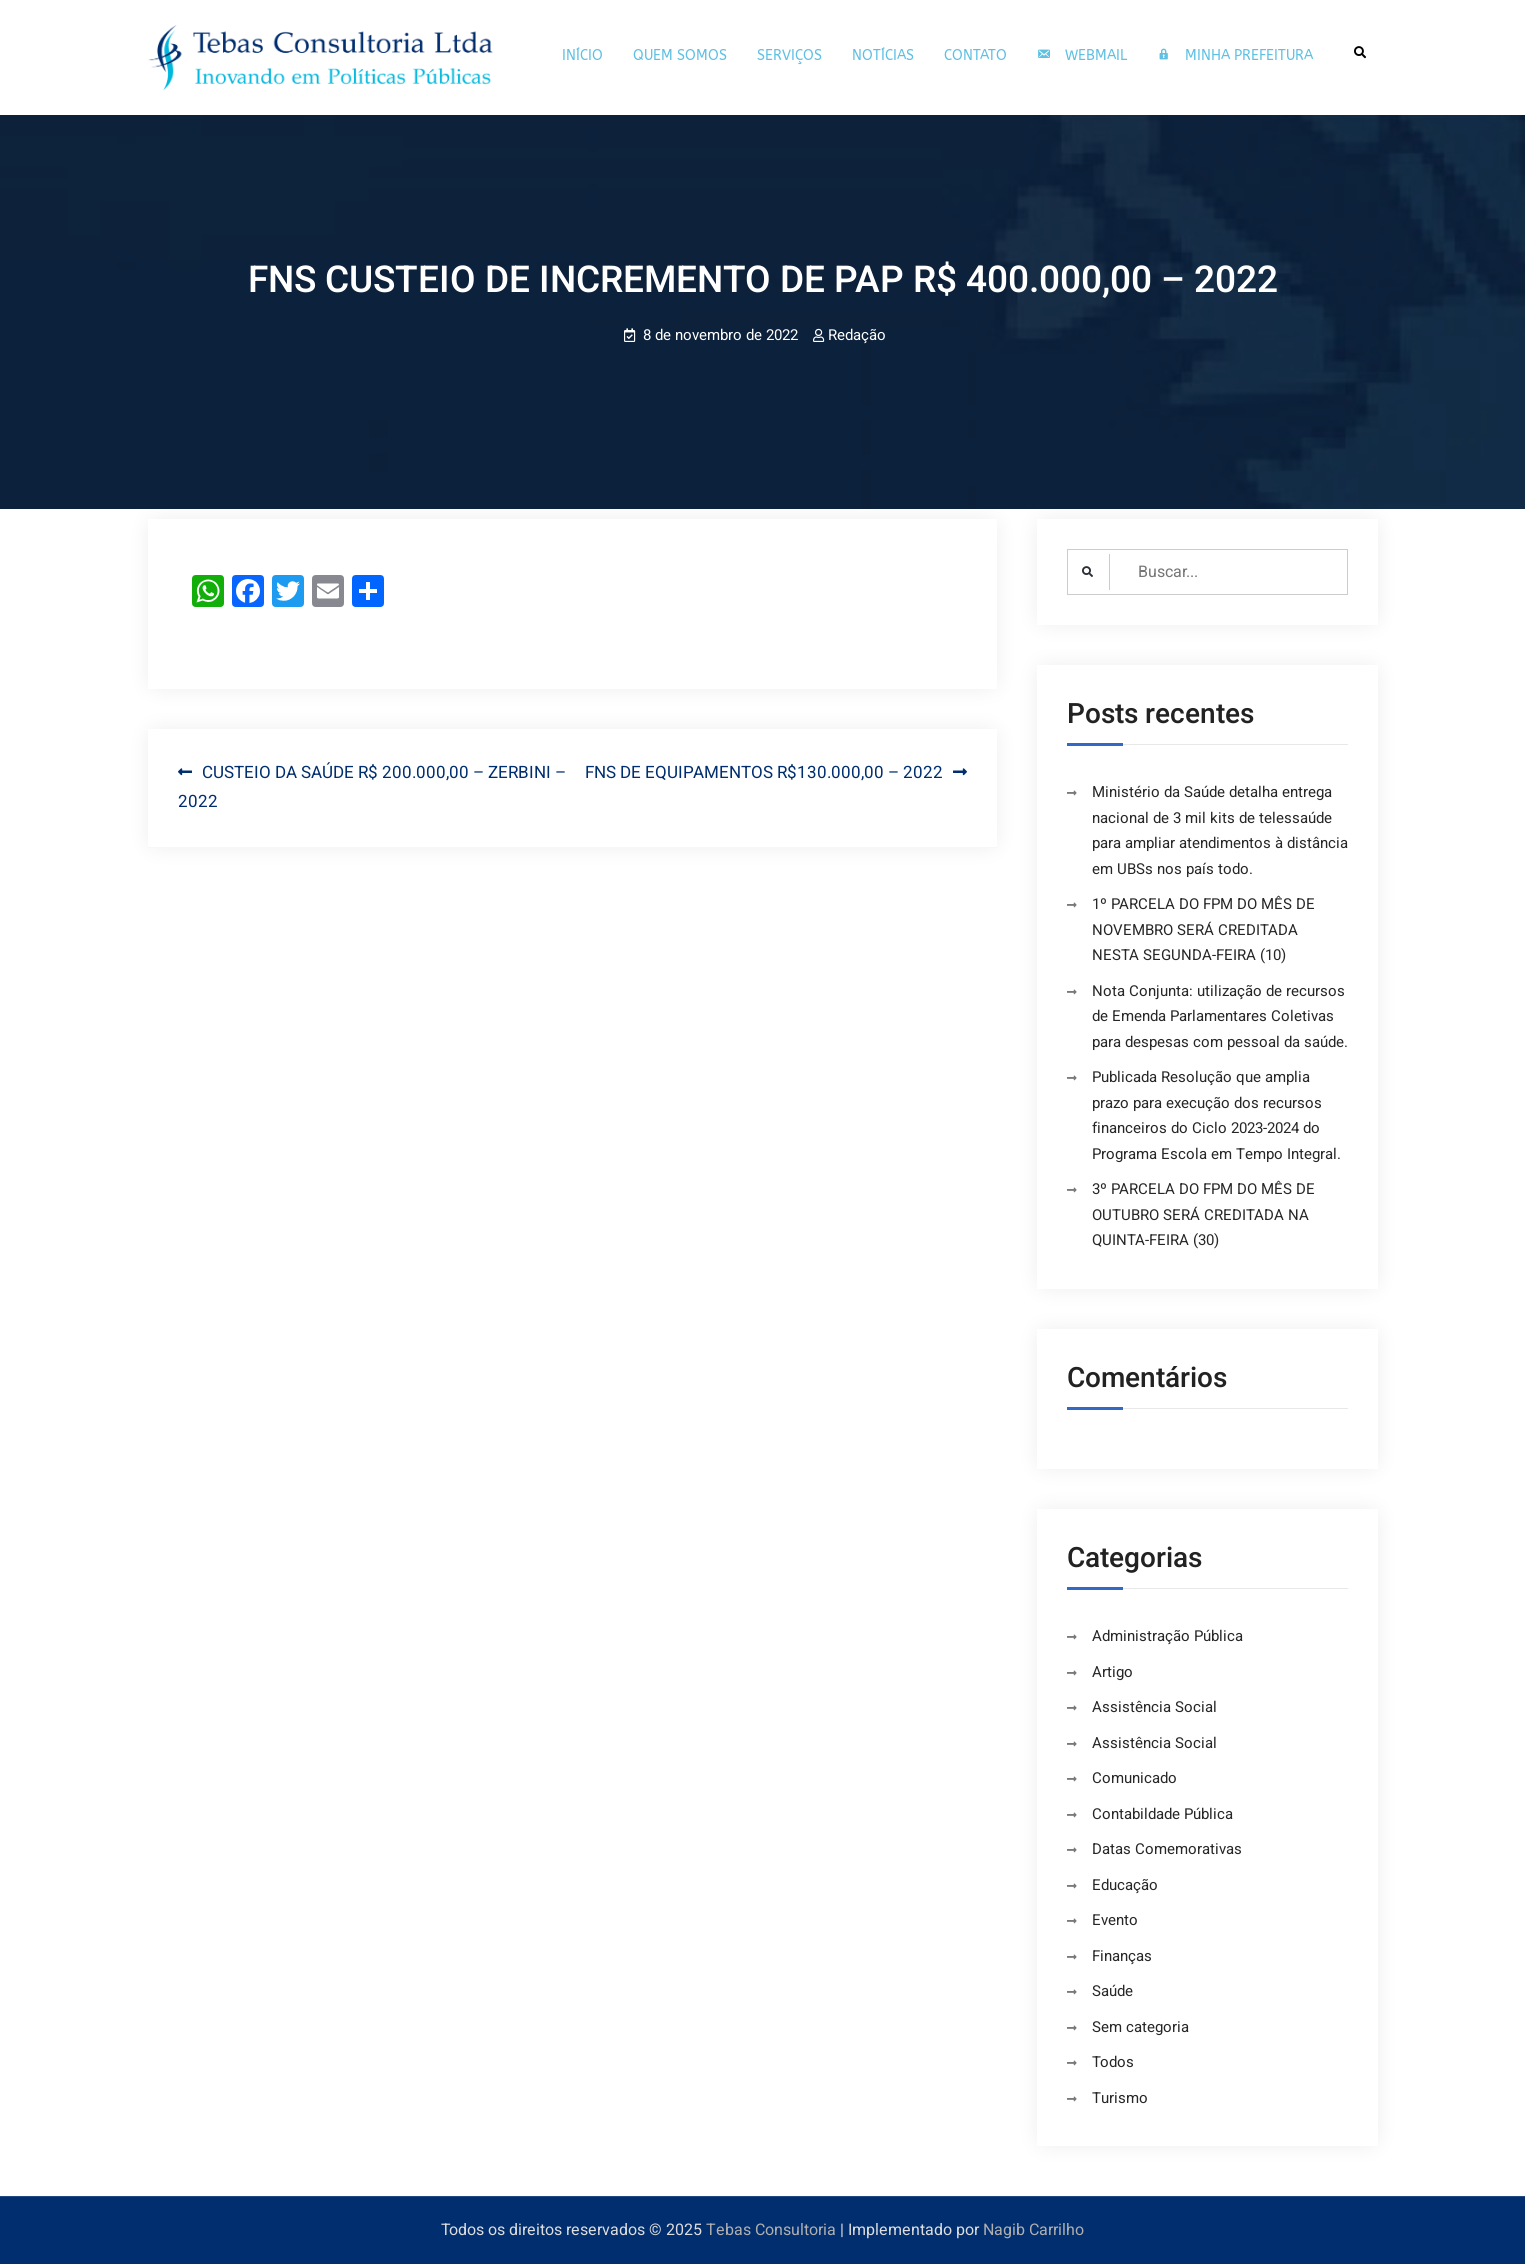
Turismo (1120, 2098)
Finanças (1122, 1956)
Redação (857, 335)
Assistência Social (1154, 1707)
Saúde (1112, 1991)
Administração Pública (1167, 1636)
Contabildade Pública (1162, 1814)
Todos (1113, 2062)
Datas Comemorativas (1167, 1849)
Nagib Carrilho (1033, 2230)
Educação (1125, 1885)
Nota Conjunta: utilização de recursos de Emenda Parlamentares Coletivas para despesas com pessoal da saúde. (1220, 1016)
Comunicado (1134, 1778)
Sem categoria (1140, 2027)
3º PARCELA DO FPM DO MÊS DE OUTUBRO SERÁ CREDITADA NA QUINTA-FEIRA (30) (1203, 1214)
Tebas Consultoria (771, 2230)
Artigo (1112, 1672)
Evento (1115, 1920)
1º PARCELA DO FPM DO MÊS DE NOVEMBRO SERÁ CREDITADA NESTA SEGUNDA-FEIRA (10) (1203, 929)
